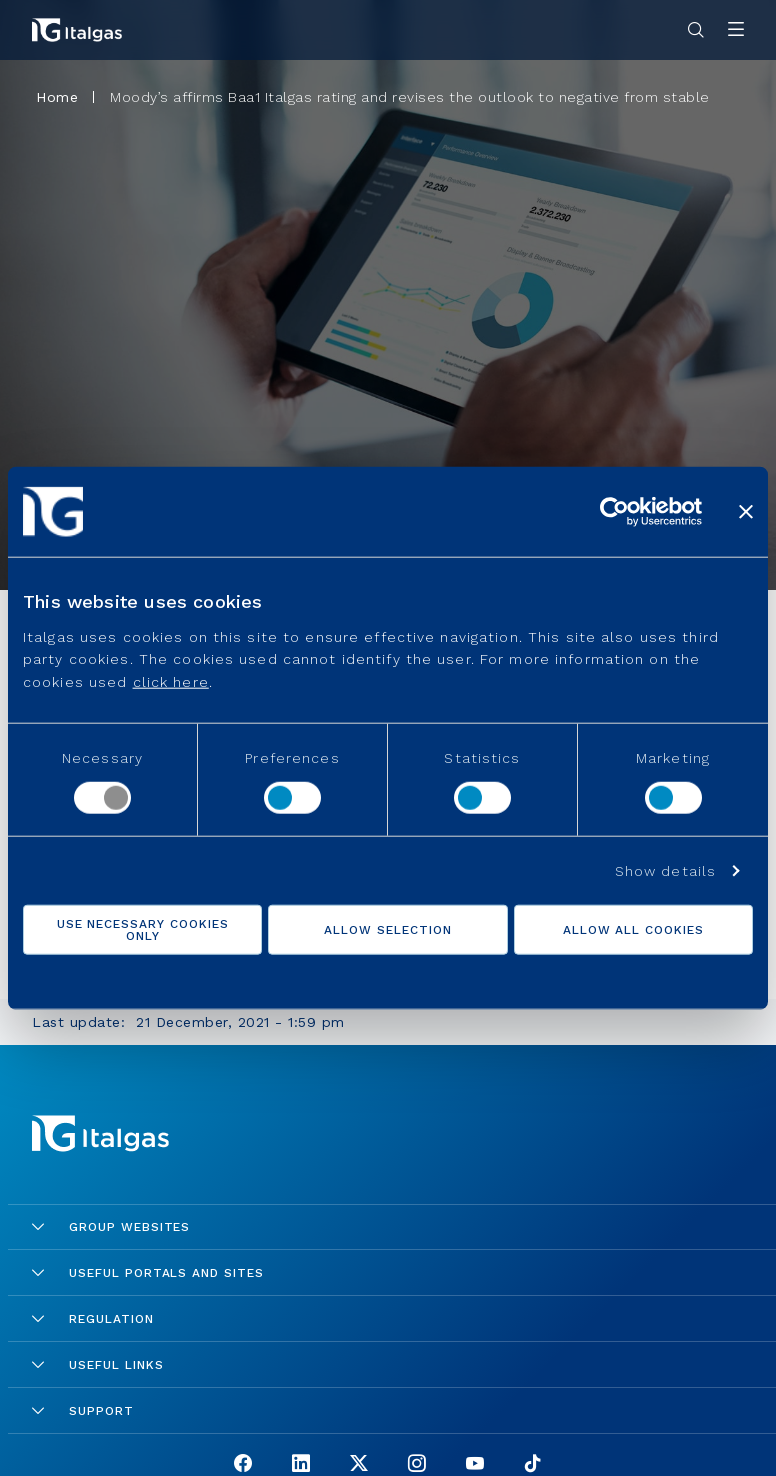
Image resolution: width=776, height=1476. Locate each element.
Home (57, 97)
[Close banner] (746, 512)
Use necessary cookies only (143, 929)
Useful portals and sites (148, 1273)
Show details (665, 870)
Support (83, 1411)
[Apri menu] (736, 30)
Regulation (93, 1319)
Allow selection (387, 929)
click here (171, 681)
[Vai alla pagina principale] (77, 30)
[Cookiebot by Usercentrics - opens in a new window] (614, 512)
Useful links (98, 1365)
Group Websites (111, 1227)
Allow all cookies (633, 929)
